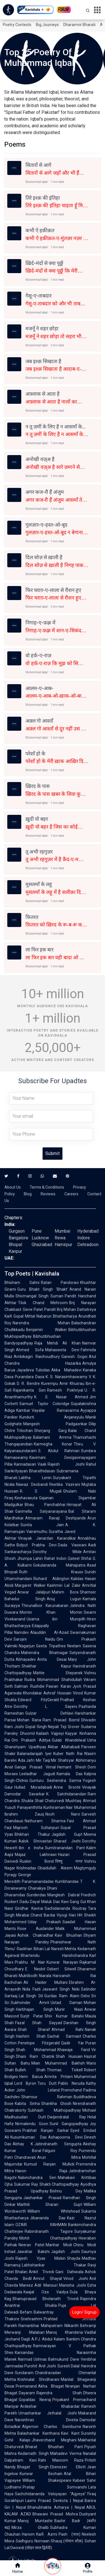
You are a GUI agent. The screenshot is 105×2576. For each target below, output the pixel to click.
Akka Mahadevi (66, 1370)
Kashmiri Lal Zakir (64, 1585)
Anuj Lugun (64, 1599)
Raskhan (24, 1949)
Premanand (26, 2386)
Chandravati (25, 2157)
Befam (26, 2312)
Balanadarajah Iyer (34, 1753)
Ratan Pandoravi (60, 1282)
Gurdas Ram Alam (62, 1996)
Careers (71, 1194)
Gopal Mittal (24, 1316)
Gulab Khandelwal (69, 1740)
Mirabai (22, 1915)
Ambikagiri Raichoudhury (37, 1356)
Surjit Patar (31, 2016)
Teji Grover (70, 1726)
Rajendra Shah (59, 2393)
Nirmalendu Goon (31, 2123)
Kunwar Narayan (62, 1962)
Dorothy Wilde (57, 1551)
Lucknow (40, 1237)
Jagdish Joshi (65, 2251)
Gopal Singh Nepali (42, 1726)
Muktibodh (28, 1975)
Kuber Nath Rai (68, 1753)
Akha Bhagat (51, 2386)
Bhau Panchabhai (45, 1504)
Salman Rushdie (29, 1686)
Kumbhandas (67, 1881)
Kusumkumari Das (28, 2137)
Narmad (25, 2359)
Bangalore (18, 1237)
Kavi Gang (70, 1901)
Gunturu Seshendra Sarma (55, 1780)
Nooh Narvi (62, 1814)
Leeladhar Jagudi (37, 1774)
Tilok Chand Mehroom (43, 1302)
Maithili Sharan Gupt (49, 2204)
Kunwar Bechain (41, 2473)
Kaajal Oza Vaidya (46, 2292)
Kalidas (77, 1578)
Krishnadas (26, 1868)
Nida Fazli (31, 1989)
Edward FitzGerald (38, 1700)
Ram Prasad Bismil (61, 1720)
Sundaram (24, 2372)
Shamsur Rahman (46, 2097)
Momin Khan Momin (51, 1612)
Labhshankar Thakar (54, 2265)
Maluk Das (50, 1901)
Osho (85, 1996)
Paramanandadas (38, 1881)
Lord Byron (25, 2083)
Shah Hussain (69, 2056)
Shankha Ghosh (56, 2103)
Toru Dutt (47, 2083)
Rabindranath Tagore (49, 2231)
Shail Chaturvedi (49, 1800)
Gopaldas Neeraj (35, 2399)
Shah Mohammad (36, 2049)
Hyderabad (88, 1231)
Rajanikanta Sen (29, 1390)
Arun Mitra (59, 2157)
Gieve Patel (33, 1309)
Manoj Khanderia (64, 2332)
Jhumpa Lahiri (30, 1558)
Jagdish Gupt (67, 1834)
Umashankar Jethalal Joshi (47, 2413)
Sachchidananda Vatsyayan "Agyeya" (50, 2494)
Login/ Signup (84, 2312)
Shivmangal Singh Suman (39, 1296)
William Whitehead (53, 2211)
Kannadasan (25, 1464)
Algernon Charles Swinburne (51, 2426)
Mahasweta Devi (62, 1350)
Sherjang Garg (50, 1430)
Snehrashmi (31, 2319)
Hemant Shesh (71, 1767)
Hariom (28, 2534)
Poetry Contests (17, 24)
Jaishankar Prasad (42, 2198)
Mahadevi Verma (66, 2453)
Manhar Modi (59, 2245)
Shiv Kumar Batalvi (64, 2016)
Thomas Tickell (65, 2070)
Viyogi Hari (66, 1915)
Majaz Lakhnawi (36, 1854)
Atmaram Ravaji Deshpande (55, 1518)
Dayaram (27, 2393)
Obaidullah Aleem (55, 1868)
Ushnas (40, 2359)
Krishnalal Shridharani (38, 2379)
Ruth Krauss (51, 1572)
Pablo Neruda (71, 2083)
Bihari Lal (42, 1949)
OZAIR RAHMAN (41, 2224)
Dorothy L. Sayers (45, 1706)
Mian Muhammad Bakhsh (58, 2063)
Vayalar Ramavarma (55, 1410)
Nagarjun (27, 1646)
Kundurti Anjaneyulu (51, 1417)
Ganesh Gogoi (74, 1356)
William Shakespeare (46, 2480)
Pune (37, 1231)
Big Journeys (47, 24)
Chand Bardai (43, 1915)
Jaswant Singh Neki (61, 1989)
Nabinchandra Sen (37, 2177)
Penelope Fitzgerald (39, 2043)
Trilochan (25, 1430)
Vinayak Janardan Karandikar (47, 1538)
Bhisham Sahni (21, 1282)
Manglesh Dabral (63, 1895)
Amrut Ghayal (47, 2278)
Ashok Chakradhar (35, 1935)
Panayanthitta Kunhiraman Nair (45, 1807)
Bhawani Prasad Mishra (55, 2514)
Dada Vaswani (72, 1545)
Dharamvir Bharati (79, 24)
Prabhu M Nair (30, 1962)
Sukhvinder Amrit (30, 2002)
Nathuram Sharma (45, 1821)
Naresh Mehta (63, 1949)
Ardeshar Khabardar (50, 2406)
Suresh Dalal (68, 2366)
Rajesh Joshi (66, 1464)
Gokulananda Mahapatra (59, 1565)
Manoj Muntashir (35, 2521)
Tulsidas (42, 1370)
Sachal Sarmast (64, 2036)
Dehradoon (88, 1244)
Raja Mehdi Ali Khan (57, 1343)
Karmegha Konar (53, 1444)
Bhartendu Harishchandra (54, 1955)
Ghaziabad (42, 1244)
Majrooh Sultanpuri (36, 1827)
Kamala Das (70, 1774)
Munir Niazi (69, 2009)
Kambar (23, 1410)
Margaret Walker (30, 1585)
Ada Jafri (26, 1760)
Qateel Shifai (79, 1558)
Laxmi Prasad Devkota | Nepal (54, 2500)
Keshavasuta (26, 1498)
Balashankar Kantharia (38, 2433)
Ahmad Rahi (67, 2029)
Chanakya (37, 1888)
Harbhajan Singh (34, 2009)
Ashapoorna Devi (65, 2137)
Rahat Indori (55, 1558)
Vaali (42, 1464)
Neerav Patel (31, 2245)
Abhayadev (26, 1659)
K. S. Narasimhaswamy (66, 1377)
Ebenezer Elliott (68, 2467)
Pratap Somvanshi (55, 2487)
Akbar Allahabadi (64, 1747)
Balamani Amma (52, 1437)
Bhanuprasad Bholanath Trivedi (46, 2298)
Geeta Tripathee (51, 1646)
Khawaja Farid (73, 2049)
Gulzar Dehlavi (49, 1713)
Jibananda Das (48, 2218)
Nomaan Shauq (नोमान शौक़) (58, 2541)
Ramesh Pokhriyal (65, 1390)
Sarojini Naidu (34, 1639)
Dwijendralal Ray (66, 2117)
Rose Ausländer (35, 1928)
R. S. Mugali (41, 1491)
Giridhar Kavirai (29, 1908)
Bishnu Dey (66, 2191)
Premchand (71, 2090)
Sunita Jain (42, 1525)
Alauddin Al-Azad (49, 1632)
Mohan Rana (29, 1720)
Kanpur (15, 1251)
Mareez (26, 2285)
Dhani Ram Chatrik (35, 2056)
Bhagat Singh (33, 2467)
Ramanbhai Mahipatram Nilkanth (48, 2325)
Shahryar (66, 1760)
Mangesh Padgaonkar (55, 1424)
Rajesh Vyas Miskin (40, 2258)
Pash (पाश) (69, 2534)
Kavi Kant (70, 2433)
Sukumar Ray (26, 2184)
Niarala (45, 1975)
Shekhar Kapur (46, 1666)
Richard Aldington (51, 1578)
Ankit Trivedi (41, 2272)
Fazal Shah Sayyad (38, 2023)
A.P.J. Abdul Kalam (48, 2339)
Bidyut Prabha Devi (37, 1545)
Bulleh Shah (30, 2070)
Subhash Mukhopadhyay (54, 2110)
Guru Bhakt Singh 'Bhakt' (42, 1289)
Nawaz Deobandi (32, 1484)
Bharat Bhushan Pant (54, 2446)
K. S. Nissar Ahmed (61, 1397)
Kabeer (79, 2480)
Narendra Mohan (41, 1323)
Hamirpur (63, 1244)
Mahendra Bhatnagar (44, 1652)
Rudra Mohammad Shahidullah (53, 1679)
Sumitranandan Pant (65, 1848)
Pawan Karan (58, 1686)
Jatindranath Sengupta (57, 2144)
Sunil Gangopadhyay (69, 2123)
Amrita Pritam (58, 2076)
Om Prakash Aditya (30, 1740)
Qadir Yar (72, 2043)
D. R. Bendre (28, 1383)
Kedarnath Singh (33, 2453)
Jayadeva (25, 1370)
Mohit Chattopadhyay (48, 2238)
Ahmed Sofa (30, 1350)
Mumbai (62, 1231)
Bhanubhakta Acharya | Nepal (56, 2507)
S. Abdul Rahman (59, 1451)
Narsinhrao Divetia (46, 2420)
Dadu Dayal (30, 1901)
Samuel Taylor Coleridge (44, 1403)
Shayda (73, 2258)
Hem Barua (31, 2076)
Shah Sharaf (34, 2029)
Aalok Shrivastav (35, 1841)
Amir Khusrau (71, 1383)
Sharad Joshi (67, 1841)
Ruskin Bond (37, 1861)
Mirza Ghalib (30, 2527)
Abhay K (23, 2144)
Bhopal (15, 1244)
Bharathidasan (42, 1471)
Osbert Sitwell (61, 1969)
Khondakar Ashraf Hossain (47, 1693)
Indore (83, 1237)
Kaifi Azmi (46, 2534)
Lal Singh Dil (31, 1996)
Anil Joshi (47, 2366)
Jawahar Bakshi (33, 2251)
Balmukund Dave (63, 2359)
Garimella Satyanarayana (41, 1511)
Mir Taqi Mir (46, 1760)
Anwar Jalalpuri (33, 1592)
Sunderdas (36, 1895)
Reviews (48, 1194)
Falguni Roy (60, 2150)
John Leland (38, 2090)
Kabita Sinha (27, 2103)
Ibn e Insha (31, 1848)
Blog (28, 1194)
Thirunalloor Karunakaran (44, 1605)
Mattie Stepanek (58, 1673)
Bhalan (21, 2272)
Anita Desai (52, 1659)
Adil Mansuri (46, 2285)
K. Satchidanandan (66, 1794)
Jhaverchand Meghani (54, 2440)
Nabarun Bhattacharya (56, 1316)
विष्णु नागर (69, 1861)
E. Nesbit (35, 1969)
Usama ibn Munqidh (56, 1619)
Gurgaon (17, 1231)
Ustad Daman (67, 2002)
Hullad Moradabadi (33, 1787)
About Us (12, 1187)
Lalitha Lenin (35, 1477)
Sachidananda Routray (66, 1908)
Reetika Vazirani (64, 1484)
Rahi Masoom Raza (60, 2460)
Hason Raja (41, 2171)
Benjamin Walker (46, 1329)
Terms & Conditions (47, 1187)
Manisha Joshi (72, 2285)
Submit (52, 1153)
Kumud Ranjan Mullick (49, 2164)
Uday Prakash (44, 1922)
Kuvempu (49, 1383)
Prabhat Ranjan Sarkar (45, 2130)
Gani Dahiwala (69, 2272)
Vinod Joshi (75, 2278)
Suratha (56, 1531)
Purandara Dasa (29, 1377)
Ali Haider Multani (45, 1982)
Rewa (60, 1237)
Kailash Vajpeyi (50, 1733)
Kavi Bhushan (68, 1935)
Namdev (21, 1632)
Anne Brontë (67, 1787)
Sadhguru (24, 2541)
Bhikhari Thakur (32, 1834)
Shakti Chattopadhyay (59, 2184)
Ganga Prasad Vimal (35, 1767)
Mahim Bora (65, 1592)
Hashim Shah (31, 2036)
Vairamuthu (36, 1531)
